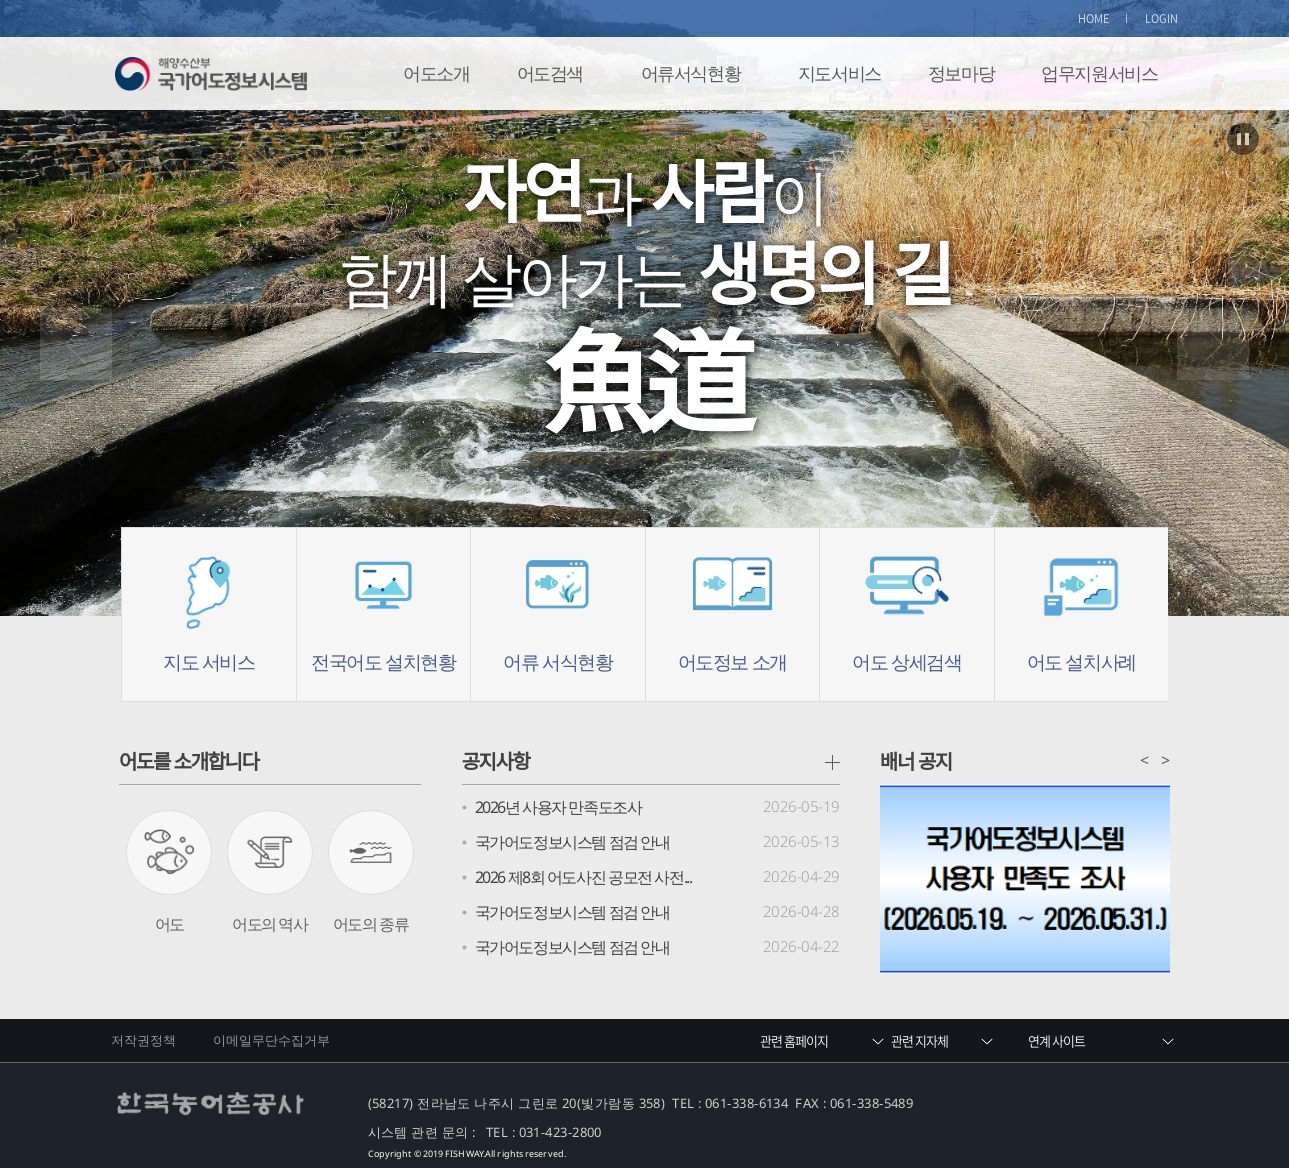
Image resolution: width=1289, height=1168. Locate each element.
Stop (1243, 139)
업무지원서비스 (1099, 73)
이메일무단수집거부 (272, 1040)
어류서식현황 (691, 73)
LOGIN (1162, 18)
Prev (76, 344)
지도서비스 (839, 73)
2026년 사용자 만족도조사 (558, 807)
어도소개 (436, 73)
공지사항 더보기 (832, 762)
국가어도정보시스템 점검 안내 (572, 842)
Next (1213, 344)
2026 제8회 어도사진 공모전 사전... (583, 877)
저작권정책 (144, 1040)
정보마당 (961, 73)
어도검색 (550, 73)
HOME (1094, 18)
